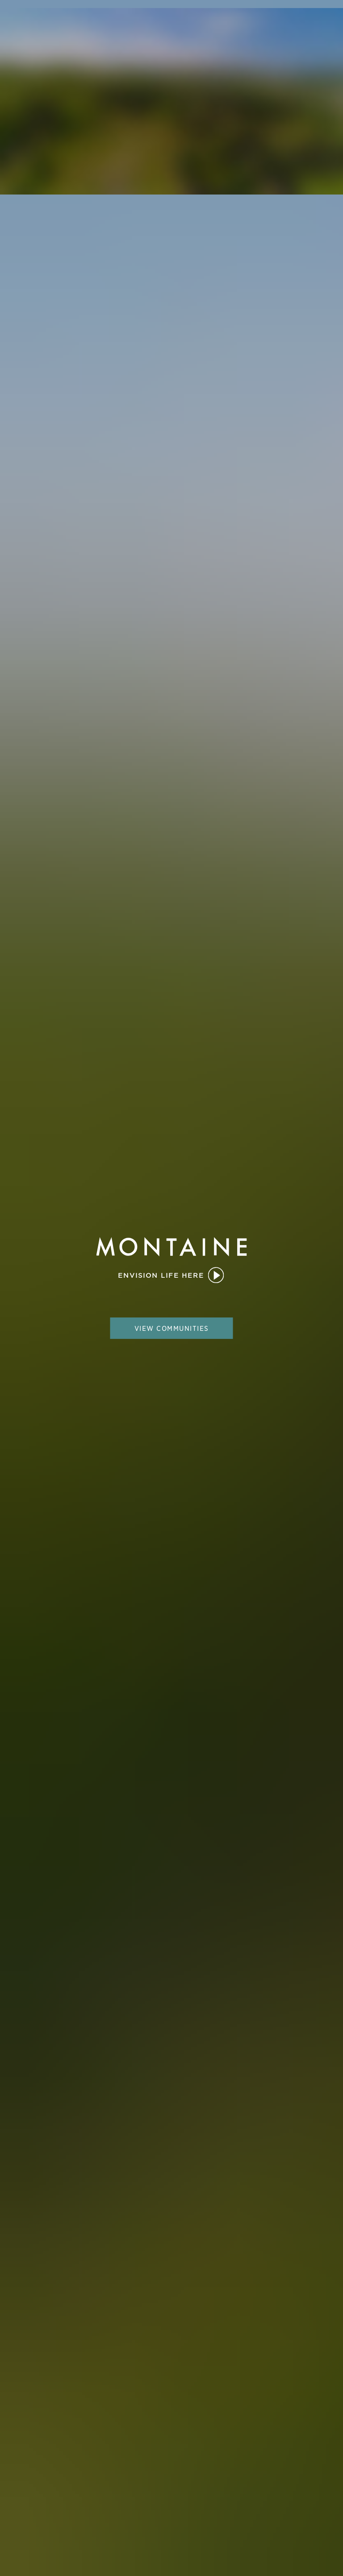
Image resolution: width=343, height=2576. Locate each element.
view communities (171, 1328)
